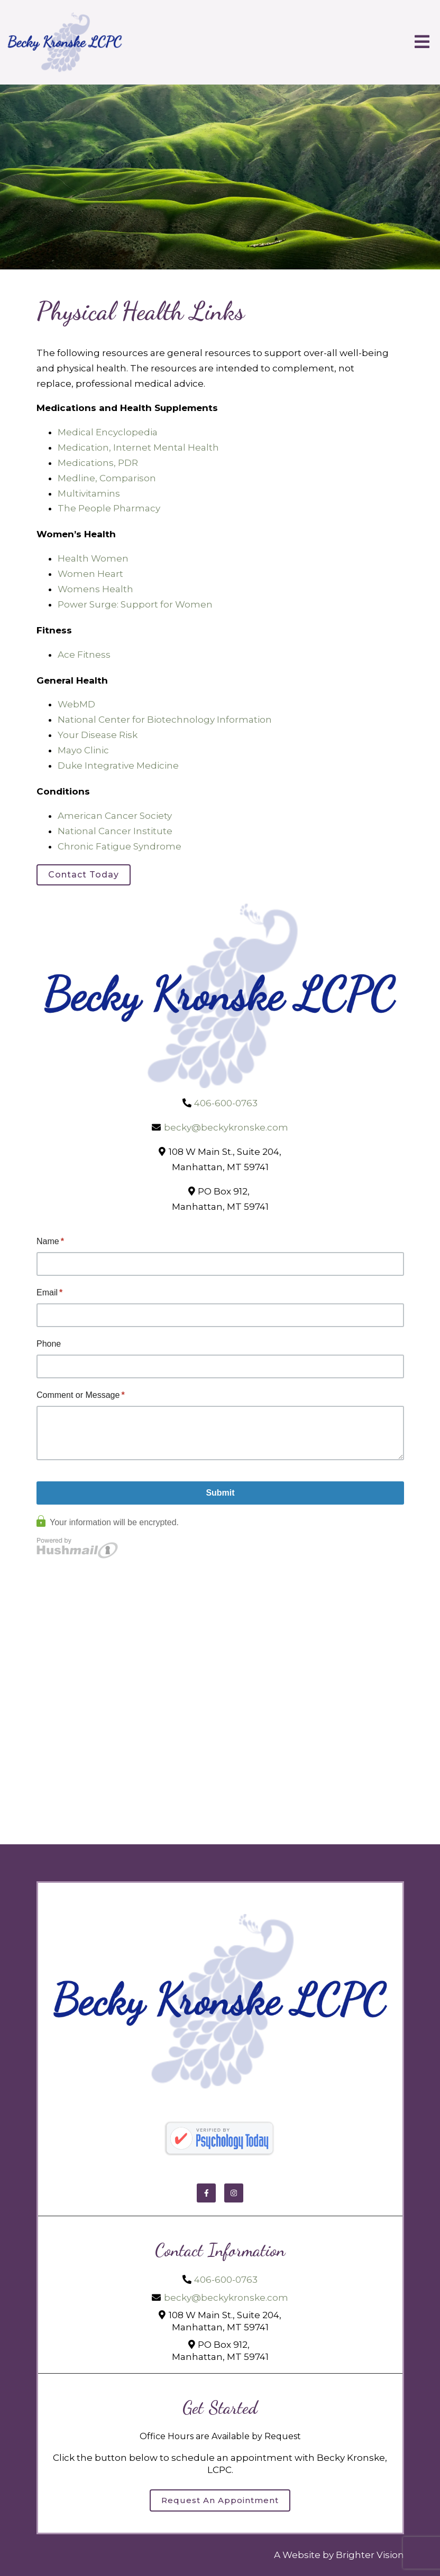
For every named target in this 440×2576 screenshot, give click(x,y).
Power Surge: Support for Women (135, 604)
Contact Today (83, 875)
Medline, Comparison (107, 478)
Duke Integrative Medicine (118, 765)
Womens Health (95, 589)
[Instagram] (233, 2192)
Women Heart (90, 573)
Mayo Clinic (83, 750)
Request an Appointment (220, 2500)
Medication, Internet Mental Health (138, 447)
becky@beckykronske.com (226, 1127)
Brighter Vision (370, 2555)
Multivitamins (89, 493)
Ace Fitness (84, 654)
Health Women (93, 558)
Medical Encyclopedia (108, 432)
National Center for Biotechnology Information (165, 719)
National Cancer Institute (115, 831)
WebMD (76, 704)
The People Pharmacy (109, 508)
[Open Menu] (422, 42)
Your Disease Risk (98, 735)
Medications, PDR (98, 463)
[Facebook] (206, 2192)
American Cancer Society (115, 815)
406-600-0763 (226, 1103)
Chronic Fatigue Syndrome (119, 846)
